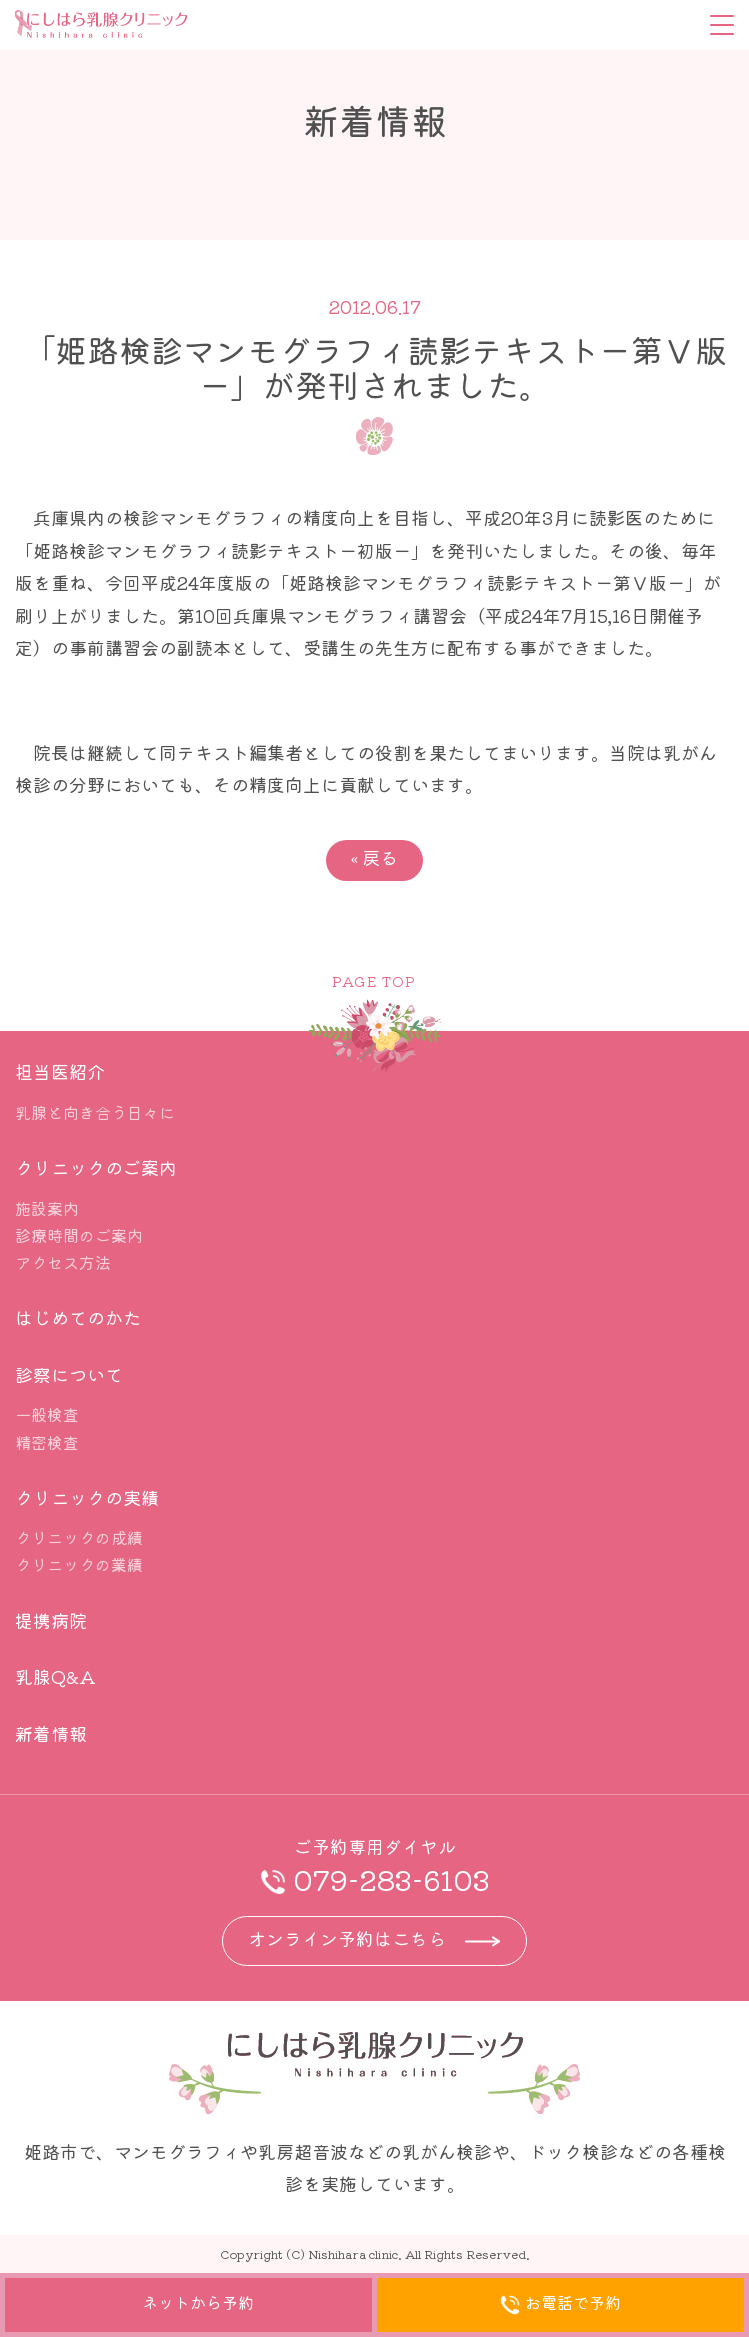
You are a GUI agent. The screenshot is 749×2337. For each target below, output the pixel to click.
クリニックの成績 (79, 1537)
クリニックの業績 (79, 1564)
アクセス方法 (63, 1262)
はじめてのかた (78, 1317)
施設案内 (47, 1208)
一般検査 (47, 1414)
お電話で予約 (560, 2305)
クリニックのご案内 (96, 1167)
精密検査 (47, 1442)
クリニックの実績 (87, 1497)
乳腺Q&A (55, 1676)
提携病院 (51, 1620)
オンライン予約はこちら (347, 1938)
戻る (374, 857)
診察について (69, 1374)
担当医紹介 (60, 1071)
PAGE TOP (374, 981)
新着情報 (51, 1733)
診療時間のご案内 (79, 1235)
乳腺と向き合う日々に (95, 1112)
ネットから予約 (188, 2304)
